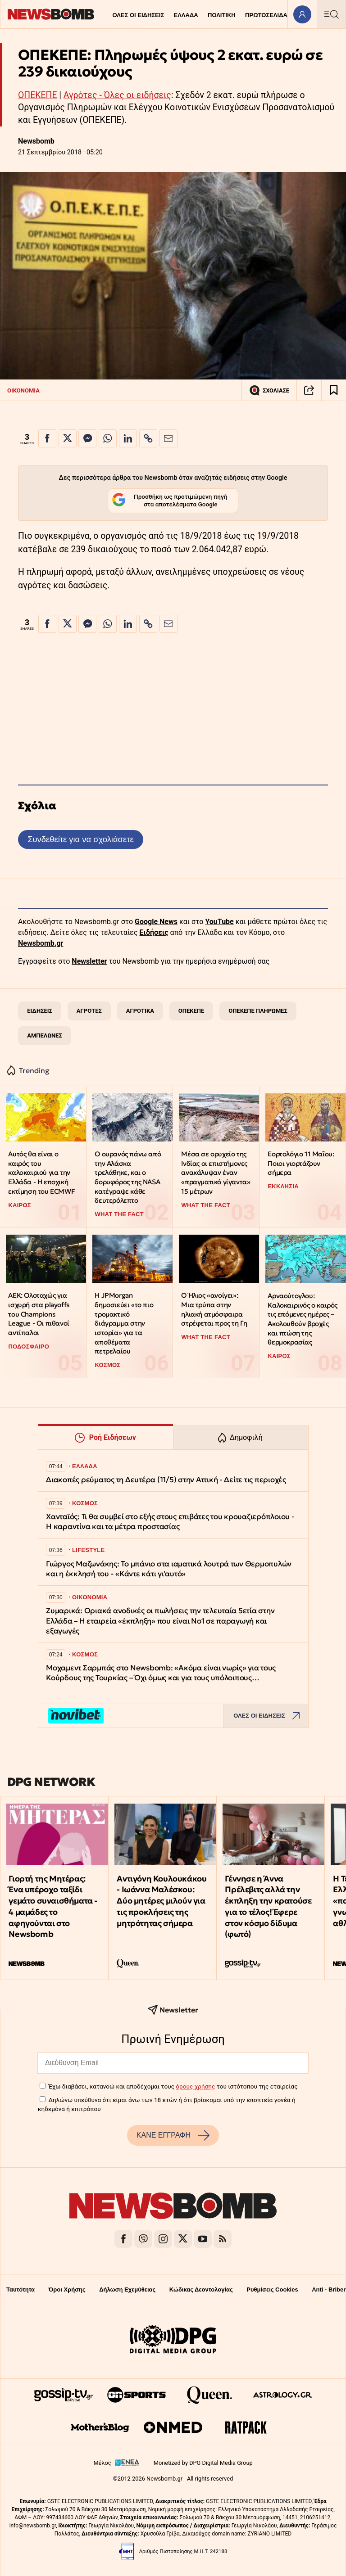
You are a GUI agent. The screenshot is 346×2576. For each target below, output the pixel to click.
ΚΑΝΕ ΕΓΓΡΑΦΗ (173, 2135)
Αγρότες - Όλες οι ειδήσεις (117, 95)
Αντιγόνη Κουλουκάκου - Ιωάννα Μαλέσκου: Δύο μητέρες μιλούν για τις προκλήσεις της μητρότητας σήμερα (161, 1900)
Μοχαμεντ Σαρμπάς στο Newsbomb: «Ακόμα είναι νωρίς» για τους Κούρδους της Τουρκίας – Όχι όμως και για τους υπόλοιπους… (161, 1673)
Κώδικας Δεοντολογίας (201, 2289)
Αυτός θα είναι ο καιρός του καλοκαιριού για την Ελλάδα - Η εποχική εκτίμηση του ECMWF (41, 1173)
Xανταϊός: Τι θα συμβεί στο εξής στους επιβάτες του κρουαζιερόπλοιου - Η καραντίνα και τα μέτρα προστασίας (170, 1521)
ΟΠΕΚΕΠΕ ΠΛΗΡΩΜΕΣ (257, 1010)
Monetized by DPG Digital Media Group (203, 2462)
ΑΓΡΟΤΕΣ (89, 1010)
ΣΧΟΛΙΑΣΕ (269, 390)
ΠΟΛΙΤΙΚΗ (222, 15)
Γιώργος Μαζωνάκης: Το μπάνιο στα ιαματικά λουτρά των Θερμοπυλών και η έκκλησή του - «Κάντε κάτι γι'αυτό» (168, 1569)
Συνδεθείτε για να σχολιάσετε (80, 839)
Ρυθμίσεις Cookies (272, 2289)
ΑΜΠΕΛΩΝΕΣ (44, 1035)
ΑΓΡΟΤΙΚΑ (140, 1010)
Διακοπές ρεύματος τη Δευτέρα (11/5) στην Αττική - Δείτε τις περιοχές (166, 1479)
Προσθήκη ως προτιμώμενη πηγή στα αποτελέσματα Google (170, 500)
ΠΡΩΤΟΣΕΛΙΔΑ (266, 15)
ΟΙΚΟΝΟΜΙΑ (23, 390)
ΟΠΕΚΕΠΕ (37, 95)
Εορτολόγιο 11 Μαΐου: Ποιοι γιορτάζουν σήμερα (301, 1163)
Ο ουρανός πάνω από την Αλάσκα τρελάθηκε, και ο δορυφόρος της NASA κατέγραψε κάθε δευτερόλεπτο (128, 1177)
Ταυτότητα (20, 2289)
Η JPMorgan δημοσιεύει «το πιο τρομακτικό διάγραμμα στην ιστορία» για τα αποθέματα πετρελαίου (124, 1323)
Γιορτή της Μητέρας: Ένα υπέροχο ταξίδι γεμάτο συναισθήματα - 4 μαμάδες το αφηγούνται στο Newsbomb (53, 1906)
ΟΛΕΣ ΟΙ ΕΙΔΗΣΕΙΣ (138, 15)
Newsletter (89, 961)
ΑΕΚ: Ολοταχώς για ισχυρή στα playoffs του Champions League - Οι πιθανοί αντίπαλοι (38, 1314)
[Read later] (334, 390)
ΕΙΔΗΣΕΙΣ (39, 1010)
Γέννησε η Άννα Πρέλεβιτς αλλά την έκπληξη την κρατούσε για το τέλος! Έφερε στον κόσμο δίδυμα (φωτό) (268, 1906)
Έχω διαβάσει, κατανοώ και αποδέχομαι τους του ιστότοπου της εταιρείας (172, 2086)
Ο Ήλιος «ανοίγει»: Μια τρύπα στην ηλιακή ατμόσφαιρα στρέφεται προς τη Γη (214, 1309)
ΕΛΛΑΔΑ (186, 15)
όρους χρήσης (195, 2086)
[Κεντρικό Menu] (331, 14)
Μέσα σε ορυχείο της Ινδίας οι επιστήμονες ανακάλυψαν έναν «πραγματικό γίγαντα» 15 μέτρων (215, 1173)
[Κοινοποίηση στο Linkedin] (128, 438)
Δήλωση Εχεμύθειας (127, 2289)
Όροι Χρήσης (67, 2289)
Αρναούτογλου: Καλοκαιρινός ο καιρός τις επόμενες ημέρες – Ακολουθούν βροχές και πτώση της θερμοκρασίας (302, 1318)
